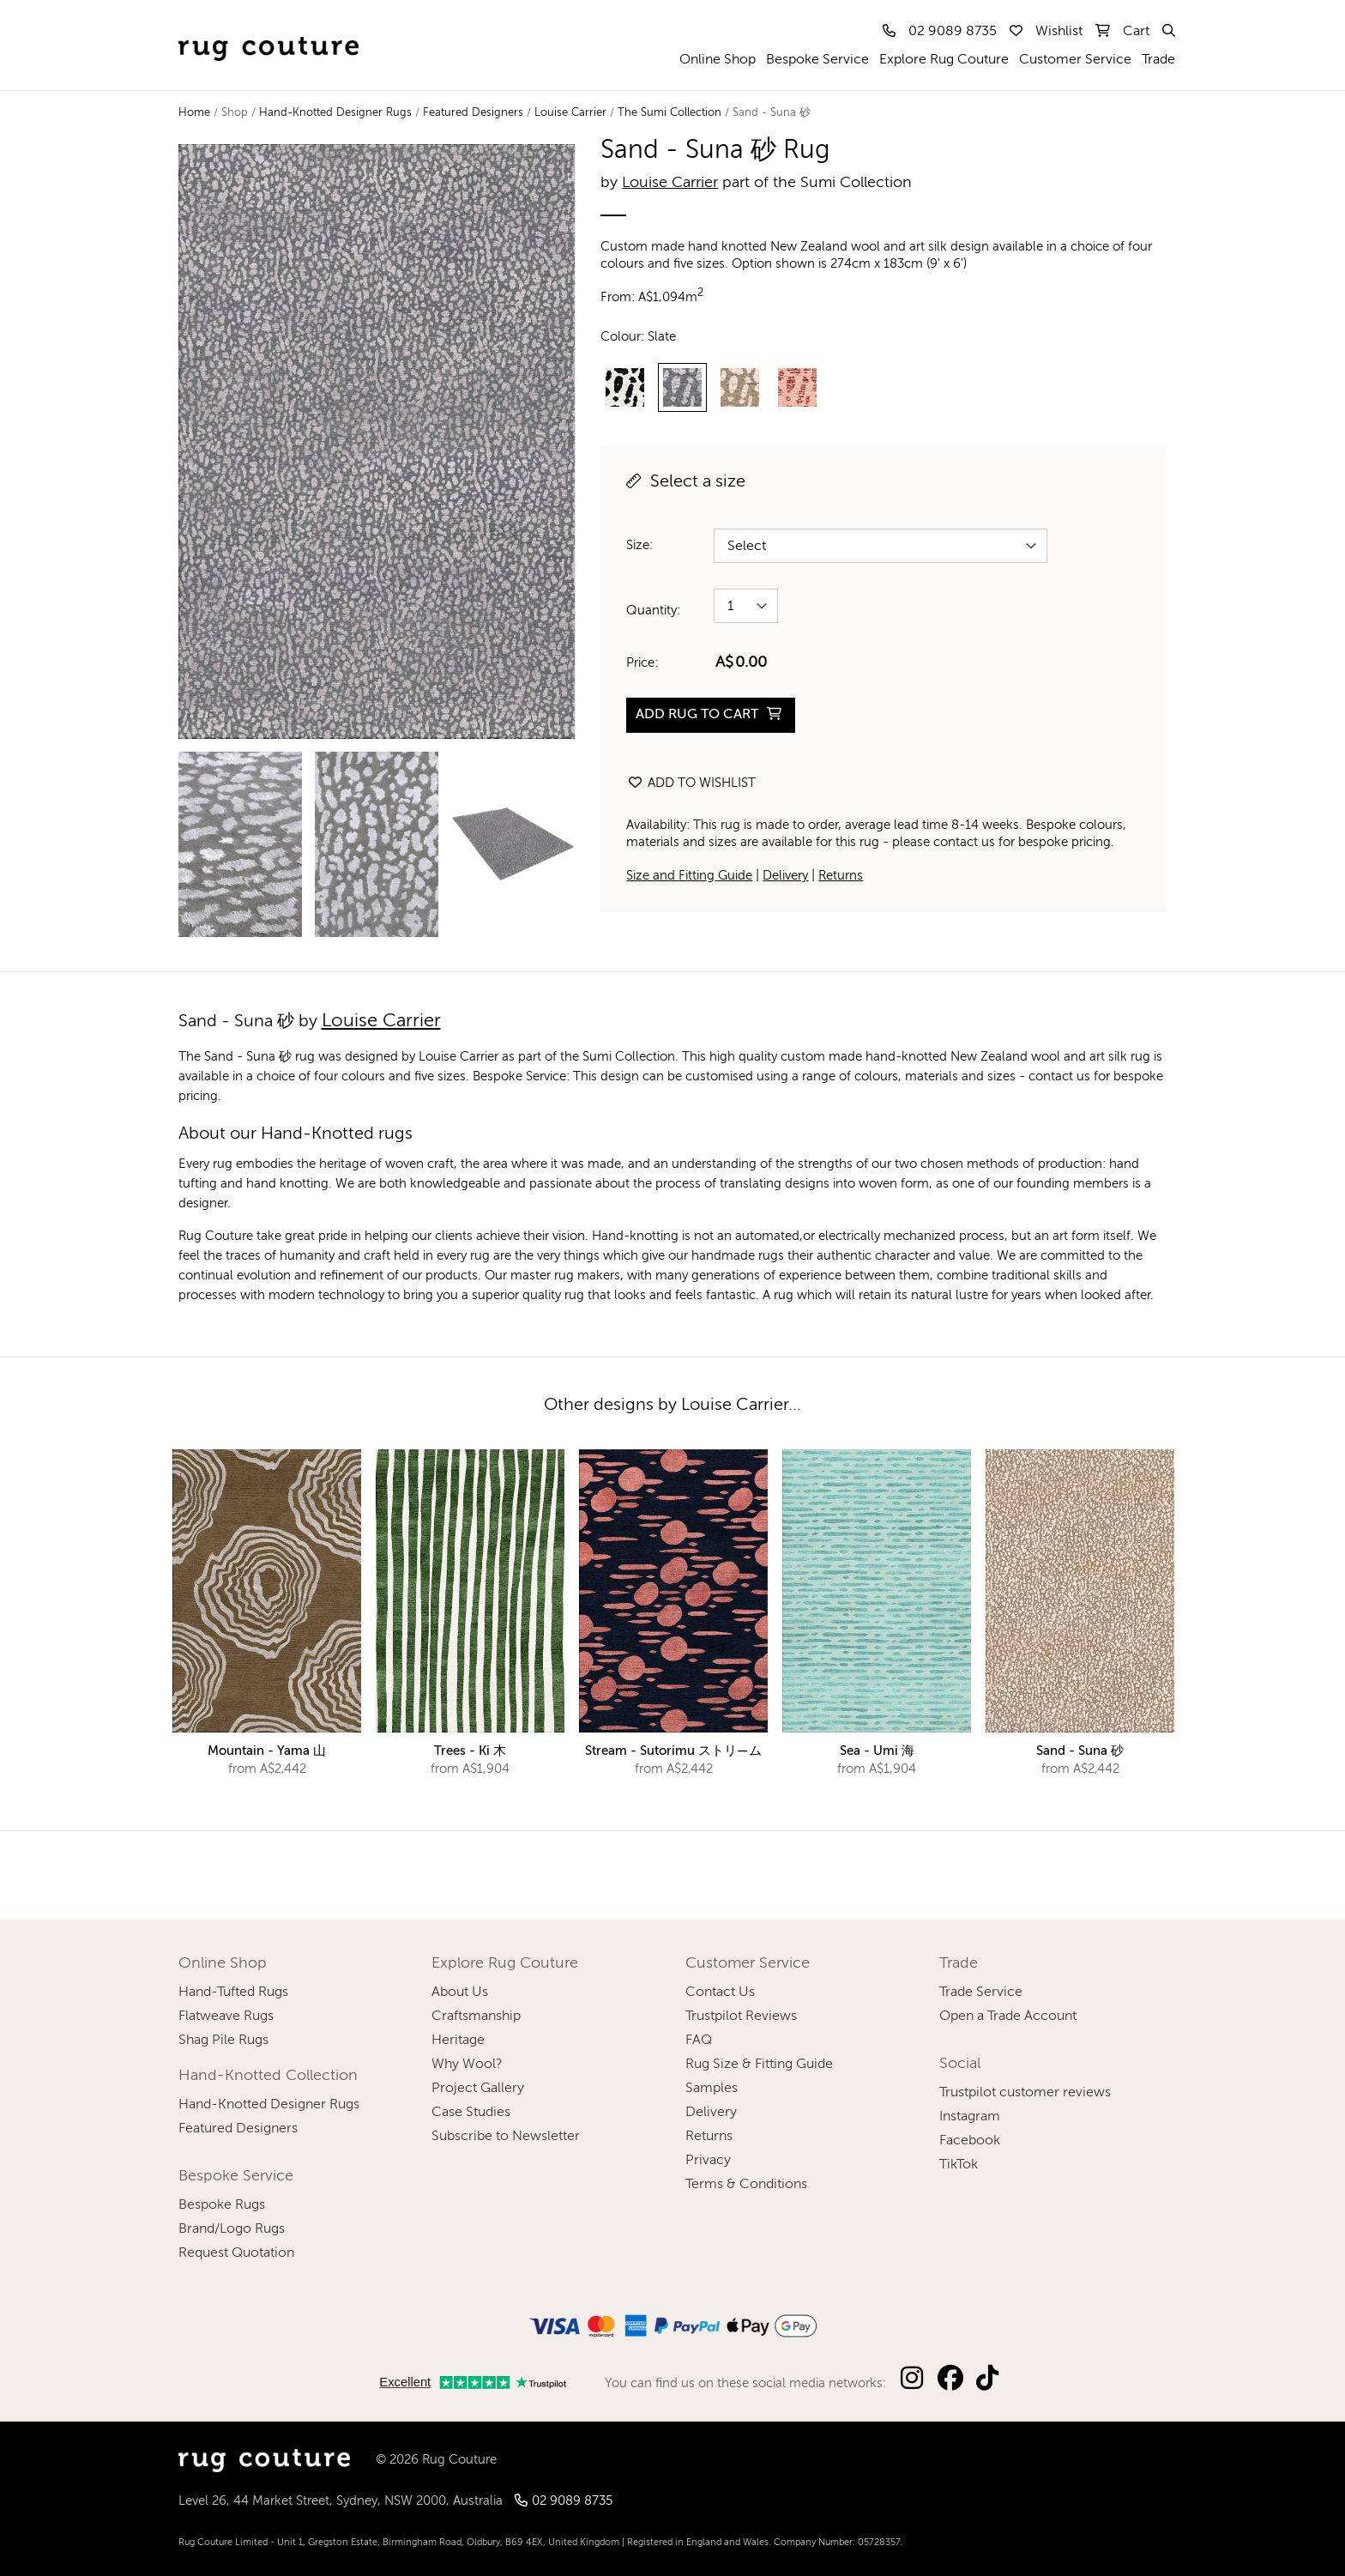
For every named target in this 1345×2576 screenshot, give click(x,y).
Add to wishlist (692, 783)
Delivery (785, 875)
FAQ (698, 2040)
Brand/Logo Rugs (231, 2229)
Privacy (708, 2161)
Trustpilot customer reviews (1025, 2093)
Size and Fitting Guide (689, 875)
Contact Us (720, 1992)
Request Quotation (236, 2253)
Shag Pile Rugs (223, 2040)
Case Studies (470, 2112)
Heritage (458, 2040)
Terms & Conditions (746, 2185)
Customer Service (1075, 60)
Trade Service (980, 1992)
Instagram (969, 2117)
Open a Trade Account (1008, 2016)
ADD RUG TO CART (708, 714)
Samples (711, 2088)
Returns (840, 875)
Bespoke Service (817, 60)
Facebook (969, 2141)
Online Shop (717, 60)
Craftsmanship (476, 2016)
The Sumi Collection (669, 112)
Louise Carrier (570, 112)
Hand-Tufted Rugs (233, 1992)
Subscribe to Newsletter (505, 2137)
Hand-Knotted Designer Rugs (335, 112)
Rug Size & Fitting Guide (759, 2064)
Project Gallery (477, 2088)
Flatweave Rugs (226, 2016)
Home (194, 112)
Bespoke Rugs (221, 2205)
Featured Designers (473, 112)
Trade (1158, 60)
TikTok (958, 2165)
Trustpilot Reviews (741, 2016)
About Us (459, 1992)
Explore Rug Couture (944, 60)
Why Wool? (467, 2064)
